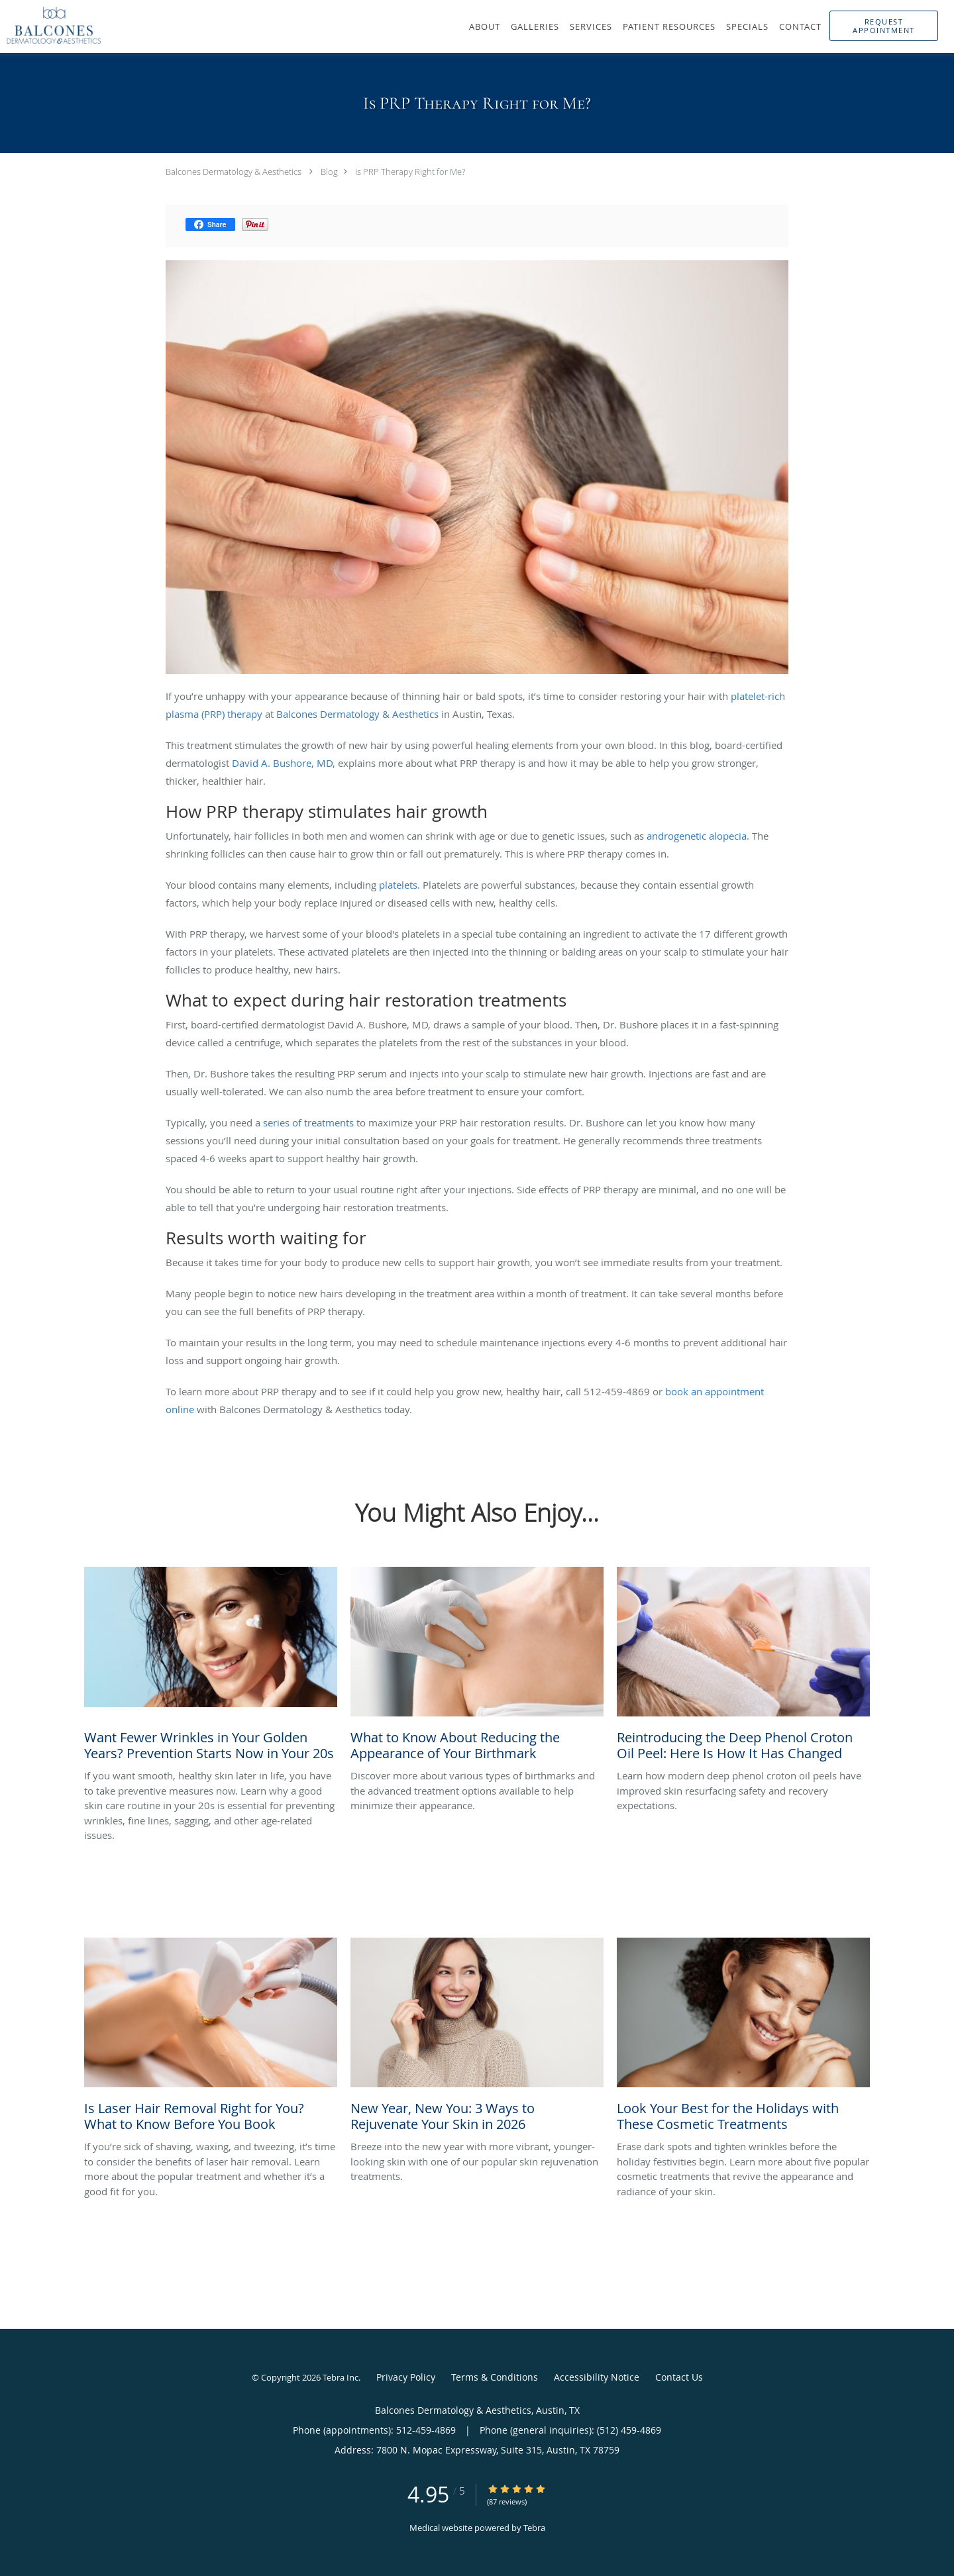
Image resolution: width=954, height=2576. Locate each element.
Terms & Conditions (494, 2377)
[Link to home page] (50, 25)
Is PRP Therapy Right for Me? (410, 171)
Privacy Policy (405, 2377)
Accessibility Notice (596, 2377)
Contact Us (679, 2377)
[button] (883, 26)
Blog (329, 171)
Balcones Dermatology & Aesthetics (233, 171)
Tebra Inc (340, 2377)
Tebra (534, 2528)
